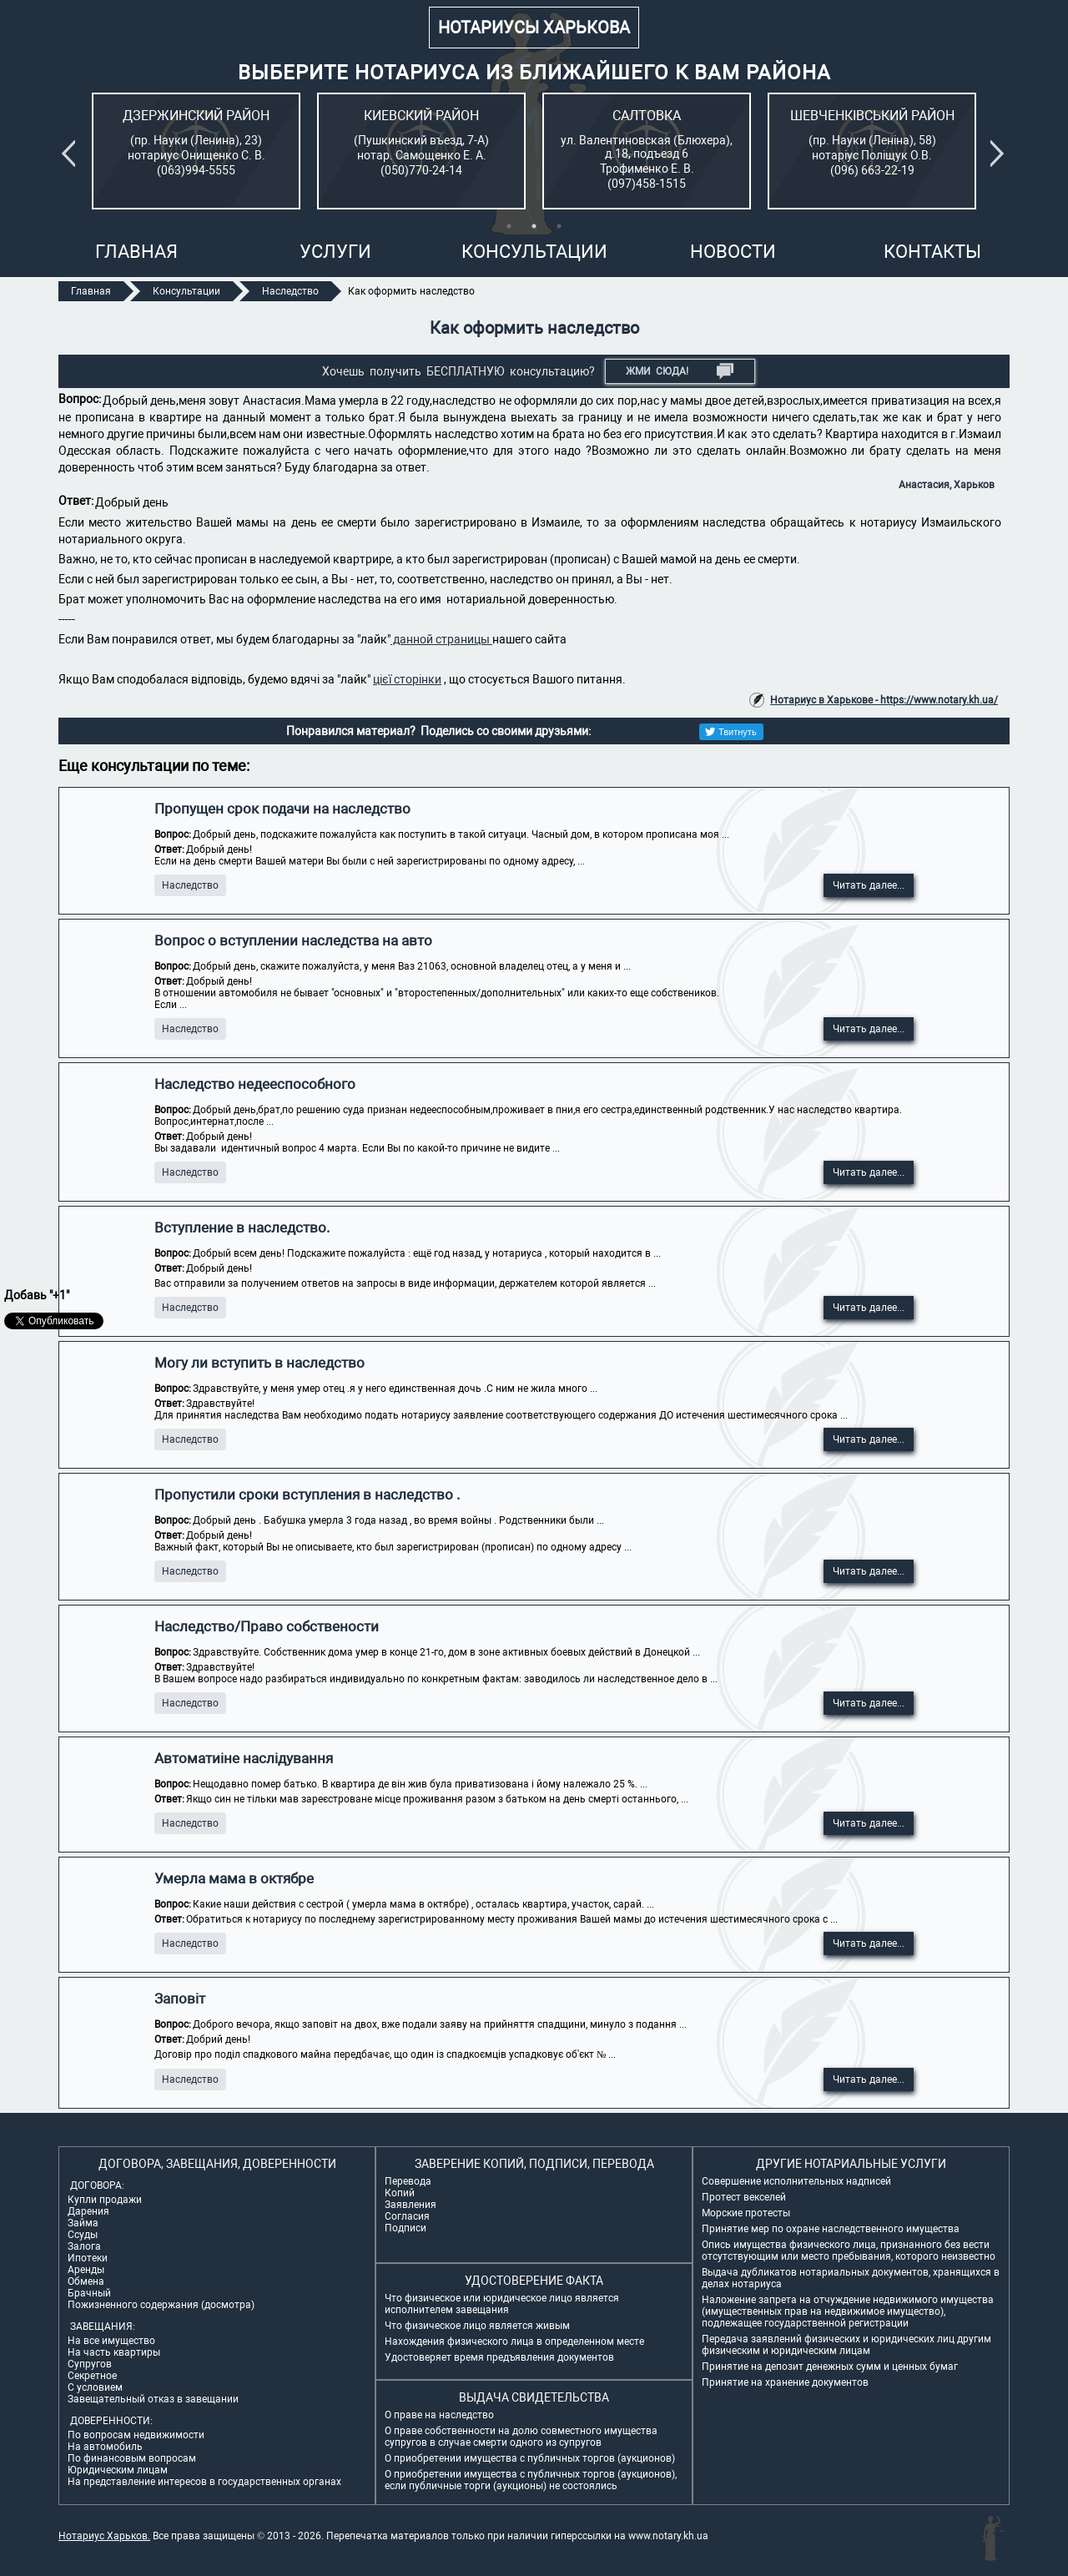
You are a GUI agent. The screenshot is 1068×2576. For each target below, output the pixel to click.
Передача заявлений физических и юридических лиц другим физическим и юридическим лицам (846, 2345)
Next (1000, 153)
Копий (400, 2193)
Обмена (86, 2281)
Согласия (407, 2216)
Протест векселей (744, 2197)
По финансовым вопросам (132, 2458)
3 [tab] (559, 226)
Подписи (405, 2228)
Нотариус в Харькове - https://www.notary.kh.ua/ (884, 700)
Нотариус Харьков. (104, 2536)
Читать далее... (868, 885)
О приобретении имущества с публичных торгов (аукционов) (530, 2458)
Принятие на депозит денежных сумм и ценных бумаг (830, 2366)
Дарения (88, 2211)
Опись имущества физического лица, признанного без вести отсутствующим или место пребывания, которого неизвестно (848, 2250)
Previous (71, 153)
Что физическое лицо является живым (477, 2326)
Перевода (408, 2181)
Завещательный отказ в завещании (153, 2399)
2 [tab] (534, 226)
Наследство (190, 885)
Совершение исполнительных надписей (796, 2181)
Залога (84, 2246)
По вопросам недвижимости (136, 2435)
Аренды (86, 2270)
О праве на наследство (439, 2415)
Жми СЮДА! (679, 371)
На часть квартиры (114, 2352)
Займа (83, 2223)
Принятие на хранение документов (785, 2382)
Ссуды (83, 2235)
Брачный (89, 2293)
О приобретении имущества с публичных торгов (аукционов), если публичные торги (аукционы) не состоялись (531, 2480)
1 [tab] (509, 226)
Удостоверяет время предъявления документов (499, 2357)
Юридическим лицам (118, 2470)
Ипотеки (88, 2258)
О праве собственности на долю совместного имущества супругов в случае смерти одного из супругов (521, 2436)
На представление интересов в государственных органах (204, 2482)
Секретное (92, 2376)
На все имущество (111, 2341)
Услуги (335, 251)
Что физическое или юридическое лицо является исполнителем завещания (502, 2304)
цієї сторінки (407, 679)
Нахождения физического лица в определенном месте (514, 2341)
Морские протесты (746, 2213)
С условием (95, 2387)
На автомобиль (105, 2446)
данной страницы (441, 639)
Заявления (410, 2205)
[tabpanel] (196, 151)
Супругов (90, 2364)
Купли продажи (105, 2199)
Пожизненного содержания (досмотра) (161, 2305)
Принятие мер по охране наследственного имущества (831, 2229)
